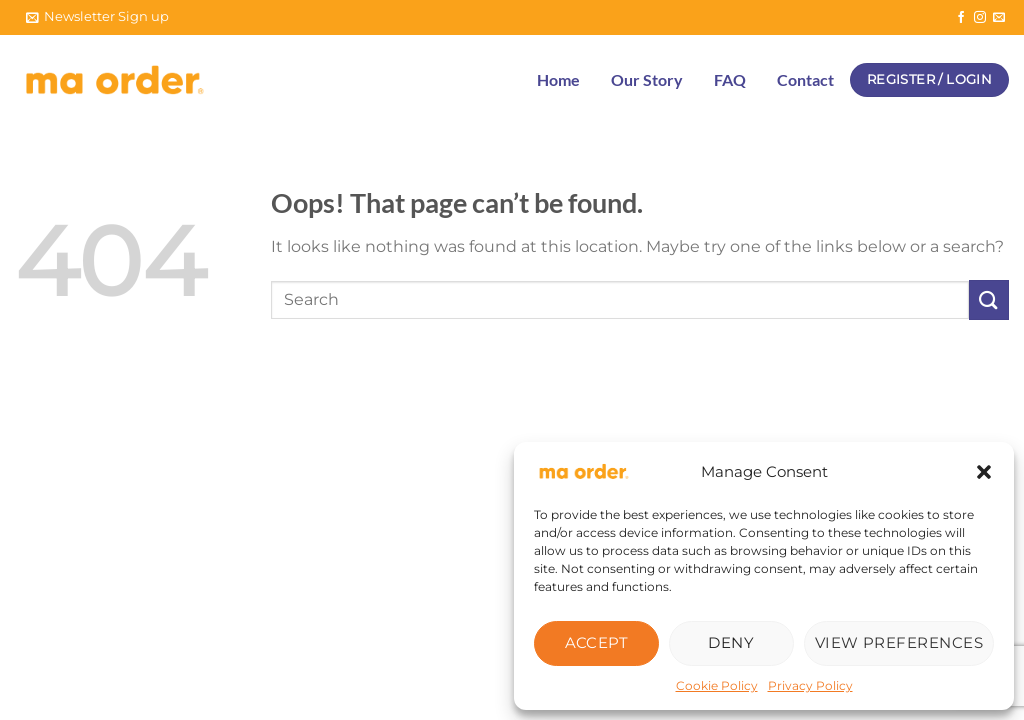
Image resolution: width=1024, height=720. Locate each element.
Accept (597, 642)
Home (558, 79)
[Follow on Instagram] (980, 18)
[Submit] (989, 299)
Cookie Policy (717, 685)
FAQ (730, 79)
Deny (731, 642)
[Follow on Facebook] (961, 18)
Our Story (647, 79)
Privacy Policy (810, 685)
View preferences (899, 642)
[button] (984, 472)
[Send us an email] (999, 18)
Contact (805, 79)
